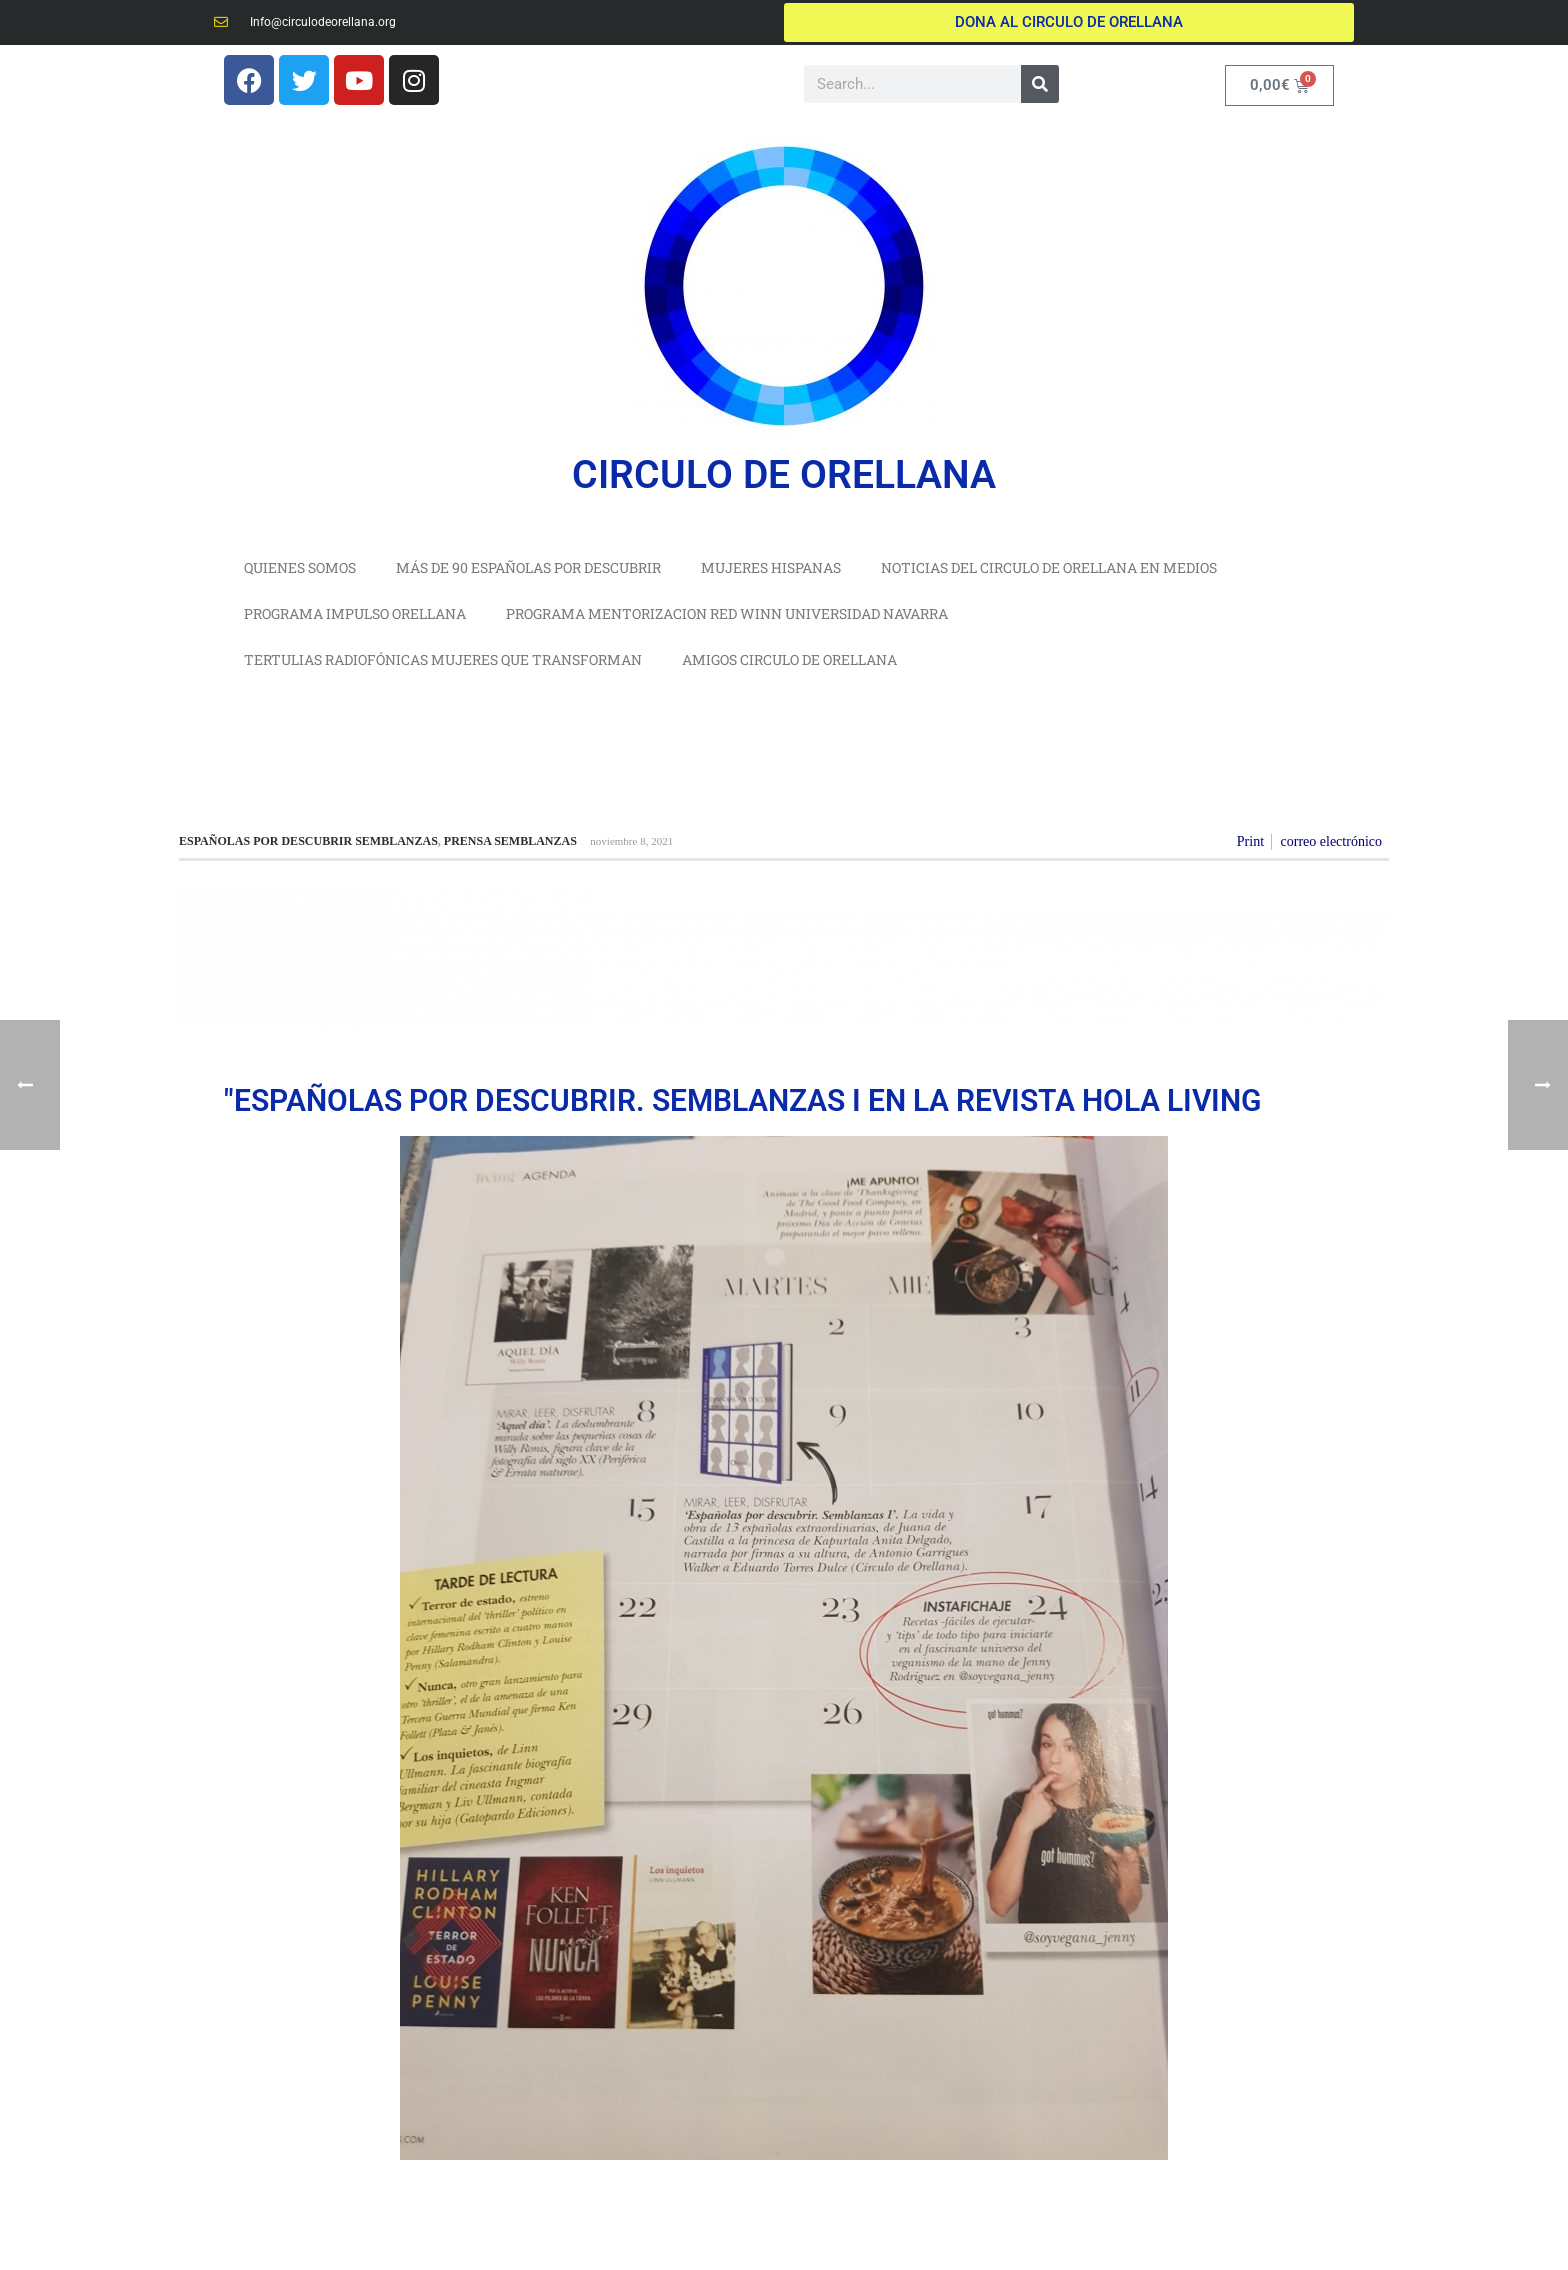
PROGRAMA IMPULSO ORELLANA (355, 613)
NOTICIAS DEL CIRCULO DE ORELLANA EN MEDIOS (1049, 567)
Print (1250, 841)
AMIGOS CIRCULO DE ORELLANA (789, 659)
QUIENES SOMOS (300, 567)
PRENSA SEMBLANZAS (510, 841)
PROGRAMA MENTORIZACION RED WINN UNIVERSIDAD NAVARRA (727, 613)
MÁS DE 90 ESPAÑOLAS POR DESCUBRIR (528, 567)
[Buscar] (1040, 84)
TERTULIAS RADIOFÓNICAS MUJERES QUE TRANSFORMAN (443, 659)
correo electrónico (1331, 841)
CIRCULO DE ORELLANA (784, 475)
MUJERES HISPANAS (771, 567)
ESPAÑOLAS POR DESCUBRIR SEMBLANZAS (308, 841)
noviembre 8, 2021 (631, 841)
